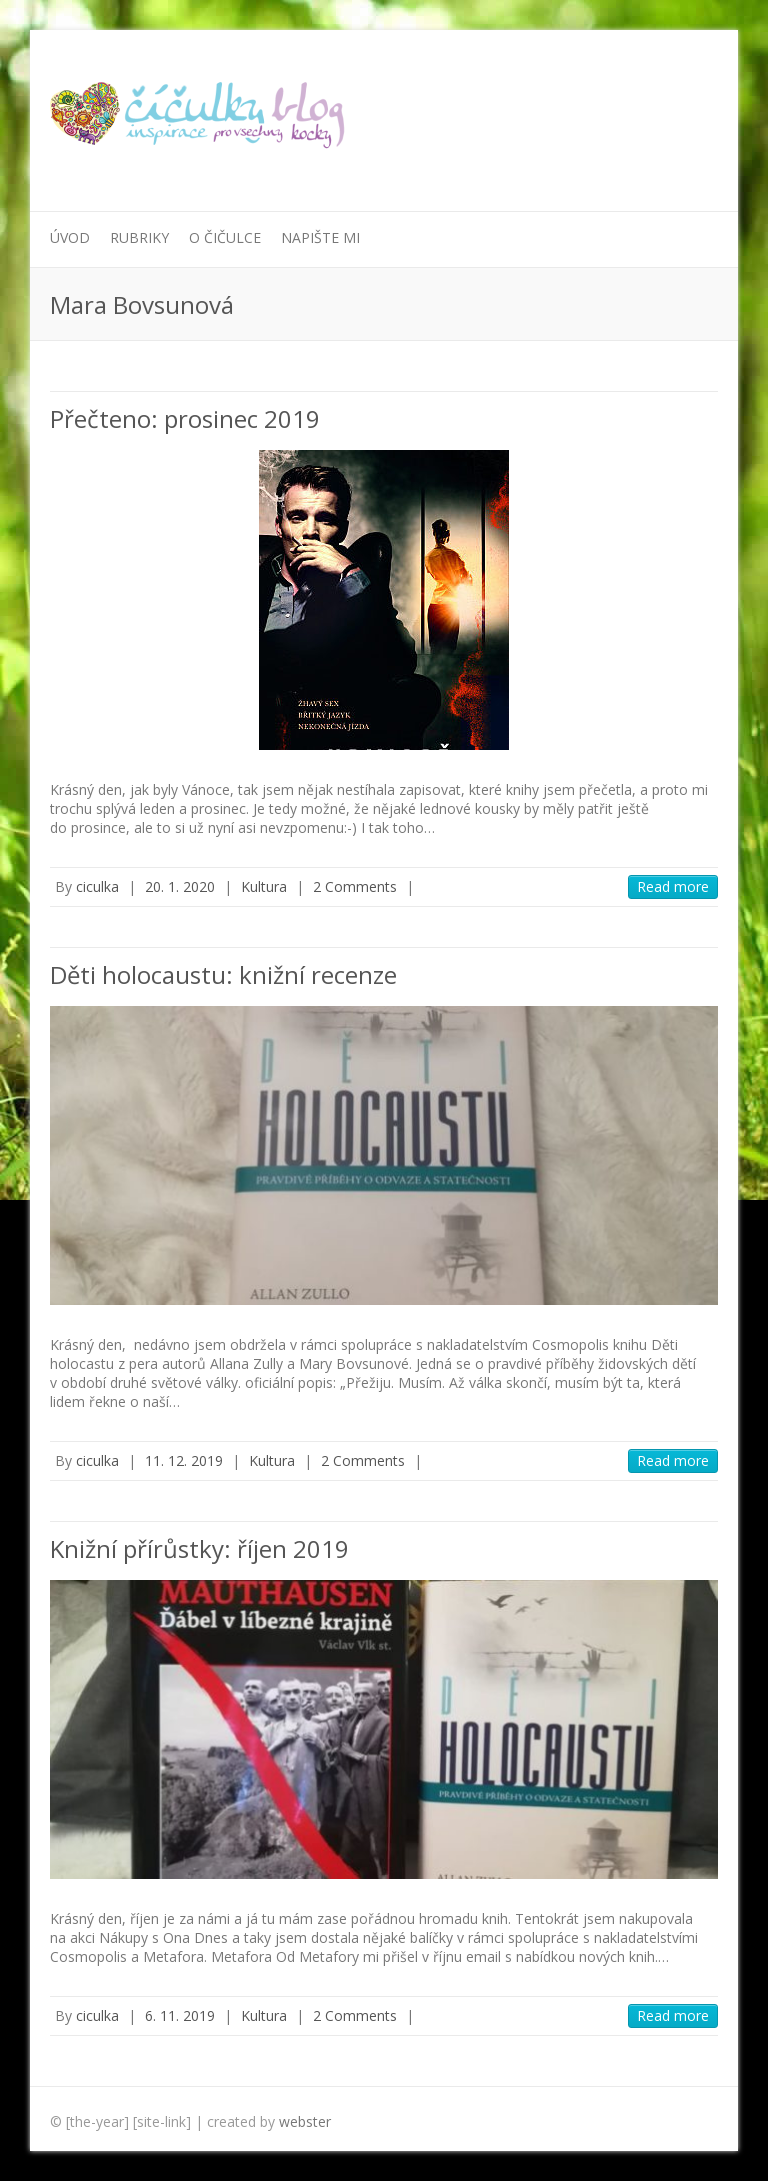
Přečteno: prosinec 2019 (185, 418)
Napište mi (320, 237)
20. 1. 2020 (180, 886)
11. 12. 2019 (184, 1460)
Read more (673, 886)
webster (305, 2121)
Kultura (264, 886)
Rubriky (139, 237)
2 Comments (355, 886)
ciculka (97, 886)
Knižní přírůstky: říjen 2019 (199, 1548)
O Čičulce (225, 237)
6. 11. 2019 (180, 2015)
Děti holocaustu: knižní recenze (223, 974)
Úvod (70, 237)
